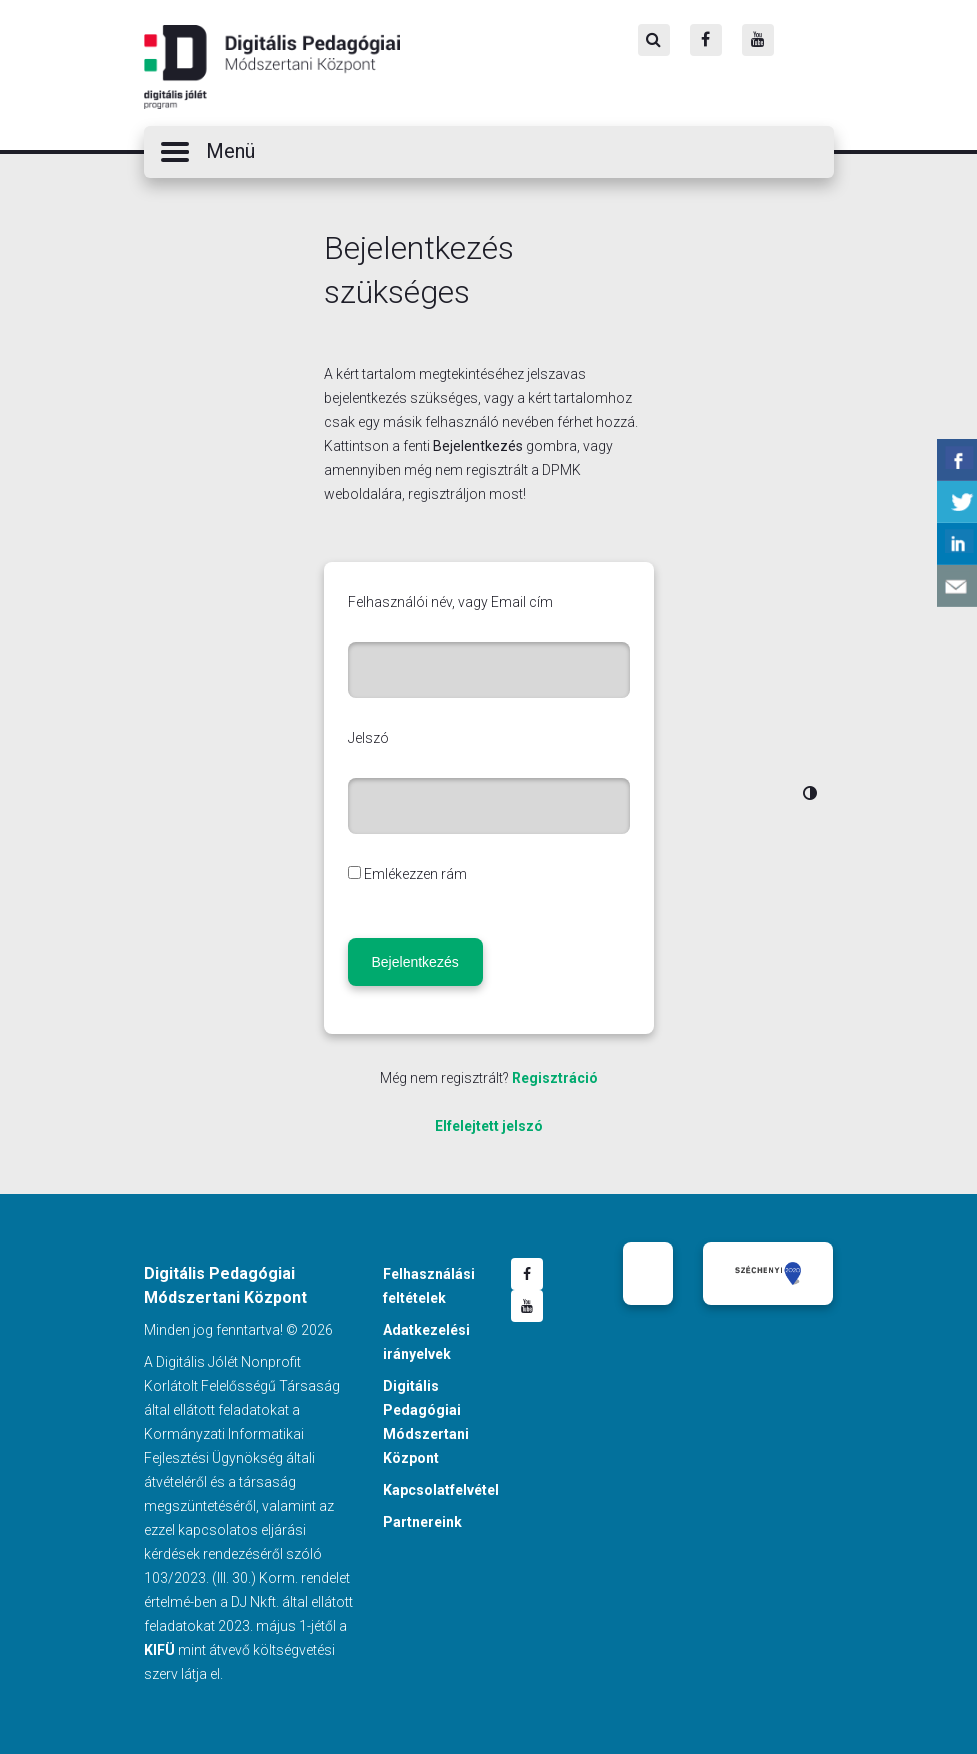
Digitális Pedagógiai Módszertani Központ (272, 67)
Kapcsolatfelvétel (441, 1490)
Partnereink (422, 1522)
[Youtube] (758, 40)
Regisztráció (555, 1078)
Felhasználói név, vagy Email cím (450, 602)
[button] (489, 152)
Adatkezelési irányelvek (426, 1342)
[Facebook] (706, 40)
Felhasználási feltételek (429, 1286)
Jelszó (368, 738)
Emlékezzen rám (415, 874)
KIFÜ (159, 1650)
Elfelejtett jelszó (489, 1126)
